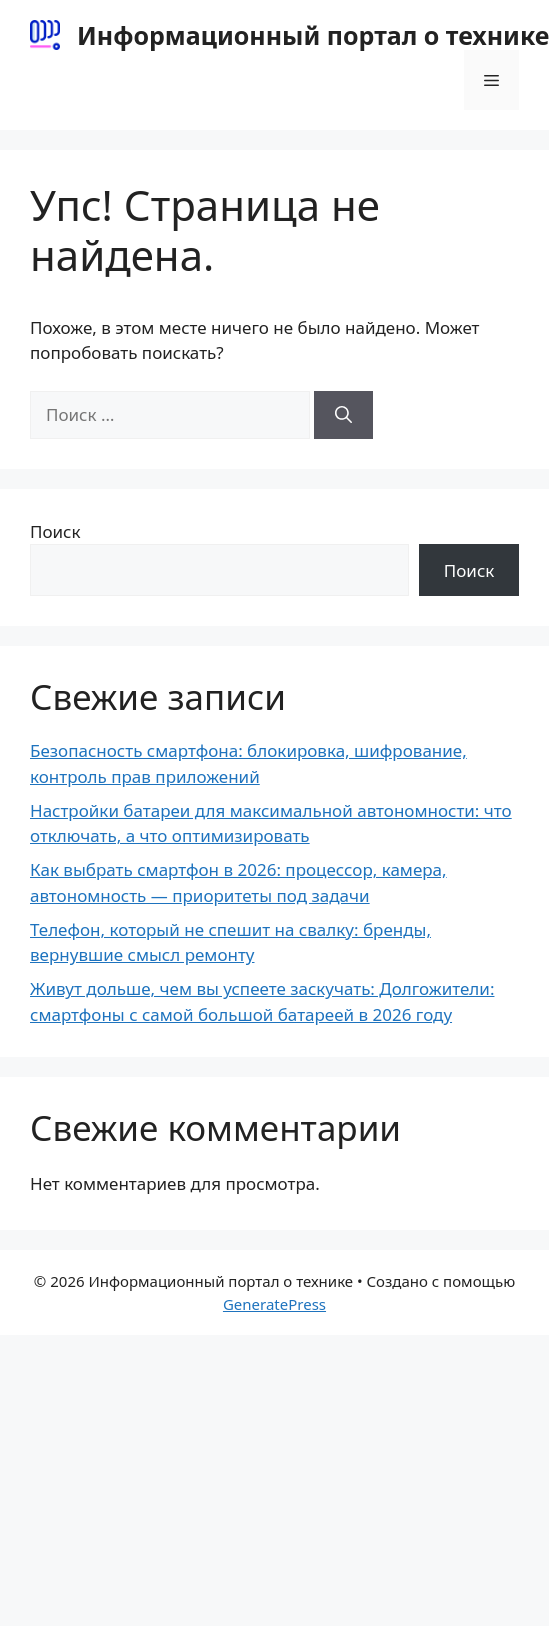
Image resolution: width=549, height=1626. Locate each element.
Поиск (55, 531)
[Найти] (343, 415)
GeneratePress (274, 1304)
